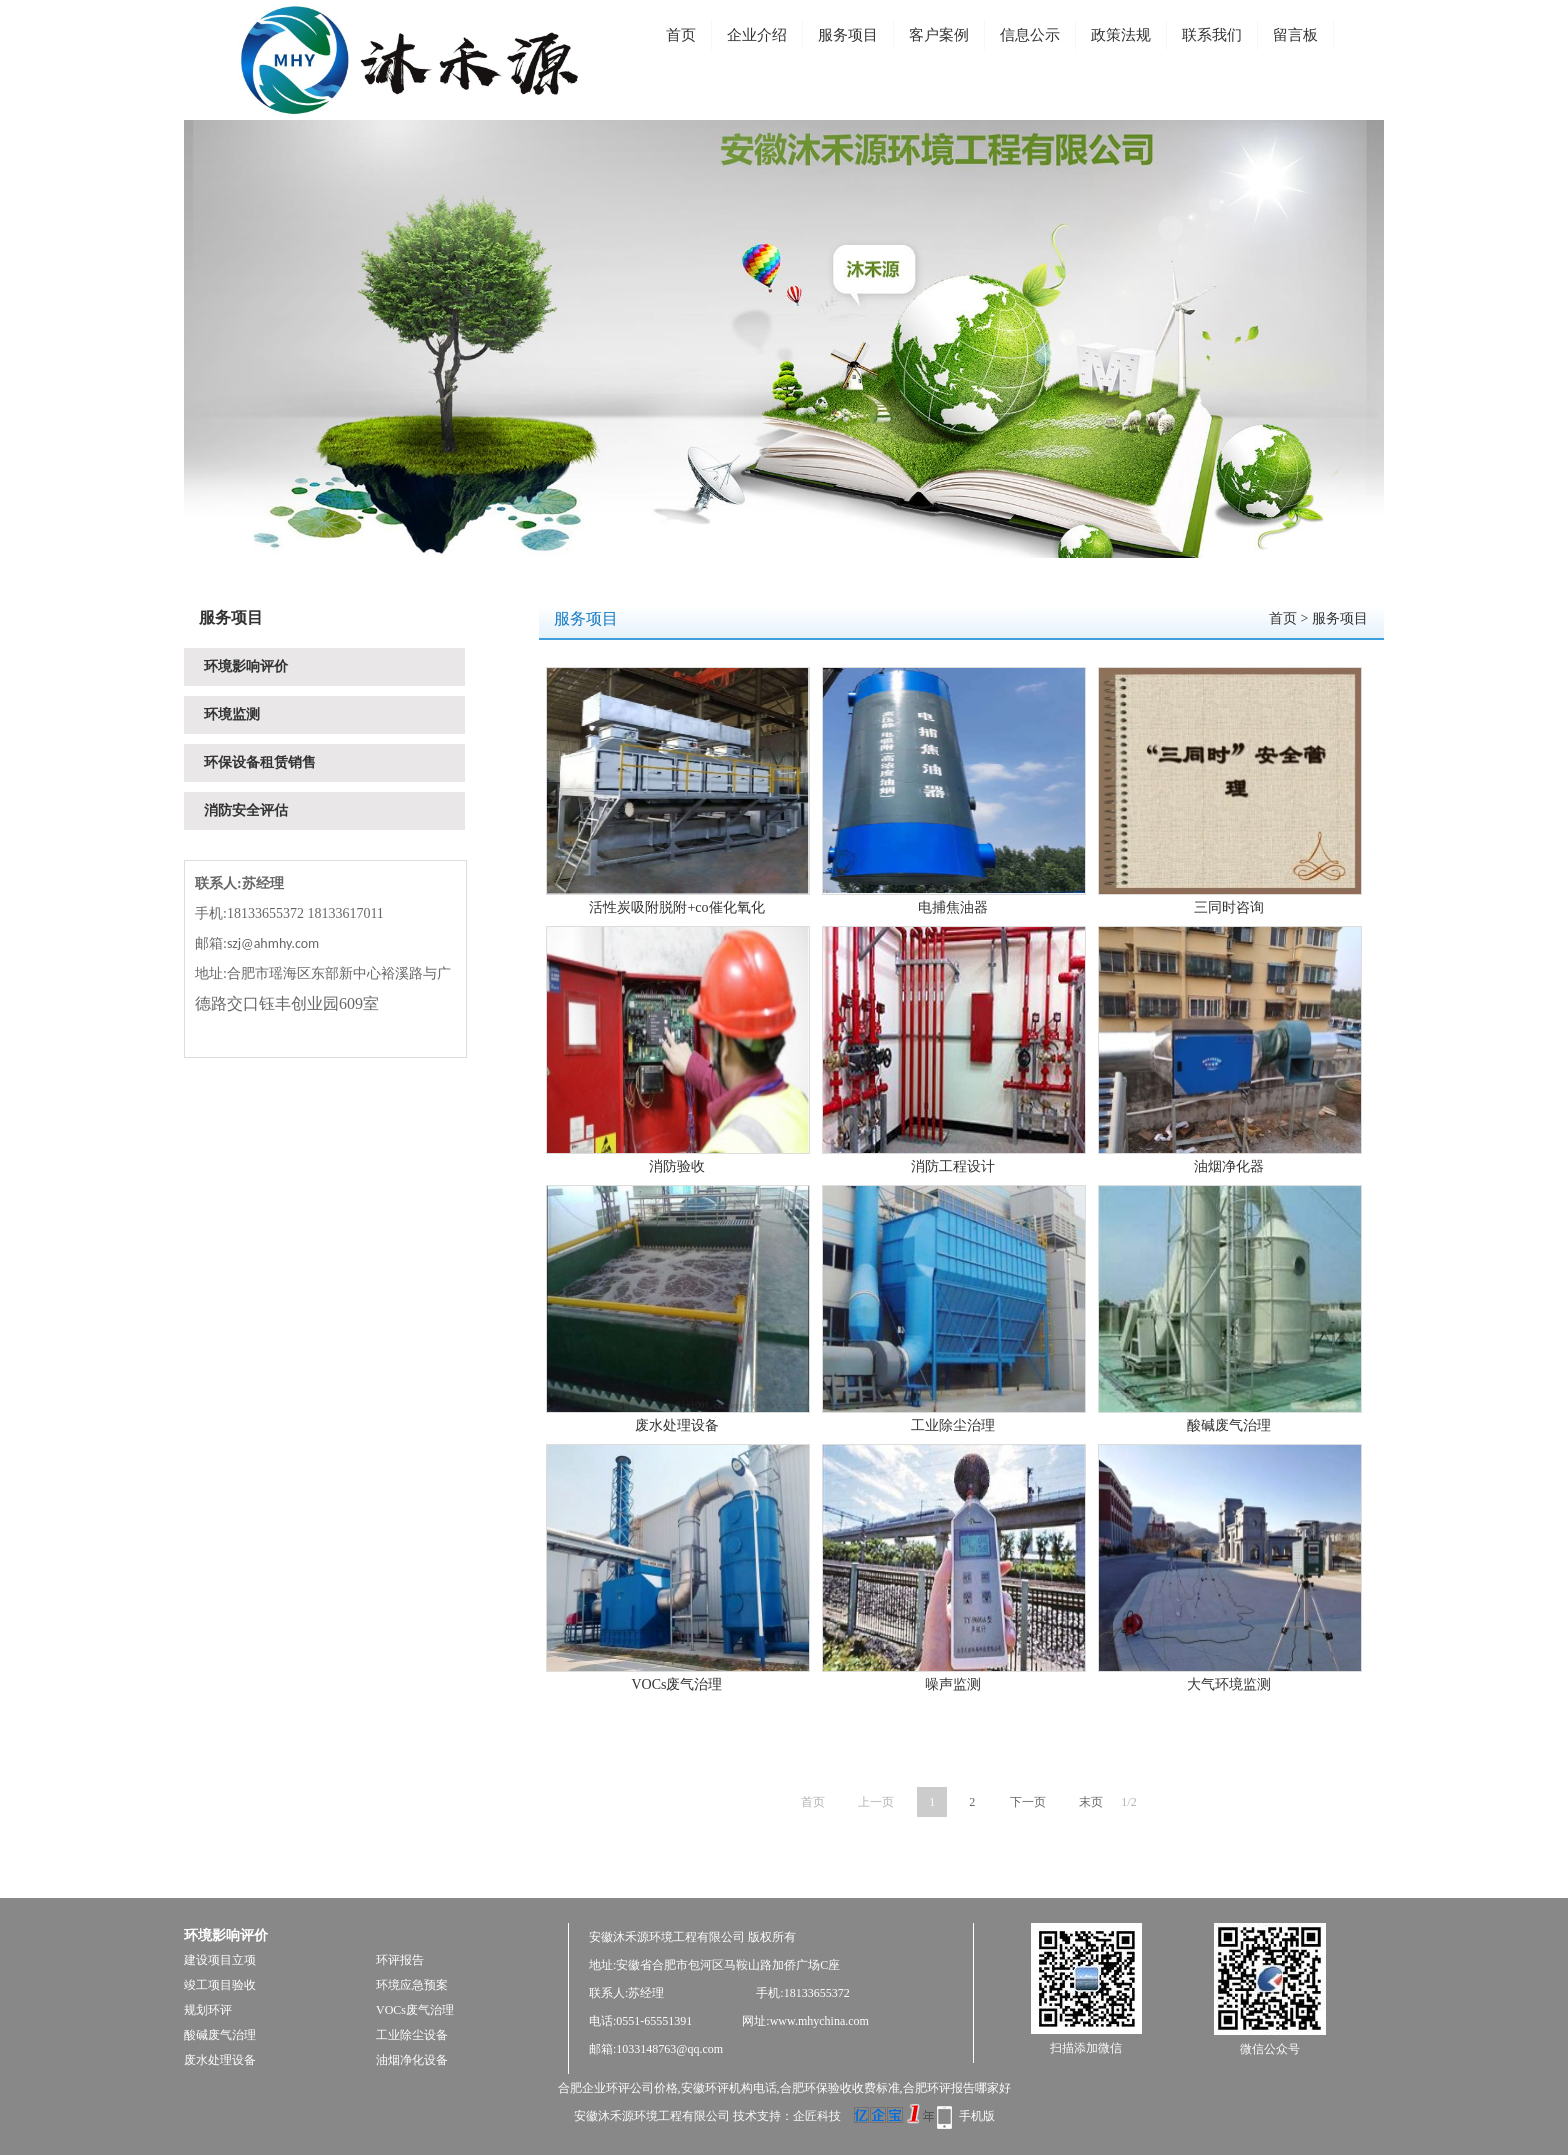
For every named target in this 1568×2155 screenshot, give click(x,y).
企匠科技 (817, 2116)
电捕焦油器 (953, 907)
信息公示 (1030, 35)
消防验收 (677, 1166)
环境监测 (232, 714)
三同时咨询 (1229, 907)
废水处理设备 (677, 1425)
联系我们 (1212, 35)
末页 (1091, 1802)
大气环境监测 (1229, 1684)
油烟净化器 (1229, 1166)
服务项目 (848, 35)
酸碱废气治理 (1229, 1425)
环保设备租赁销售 (260, 762)
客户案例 (939, 35)
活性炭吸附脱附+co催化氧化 (676, 907)
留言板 (1295, 35)
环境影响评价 (246, 666)
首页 (681, 35)
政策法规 (1121, 35)
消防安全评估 (246, 810)
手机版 (977, 2116)
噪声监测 (953, 1684)
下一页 (1028, 1802)
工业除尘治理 (953, 1425)
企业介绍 (757, 35)
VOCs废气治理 (676, 1684)
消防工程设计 (953, 1166)
